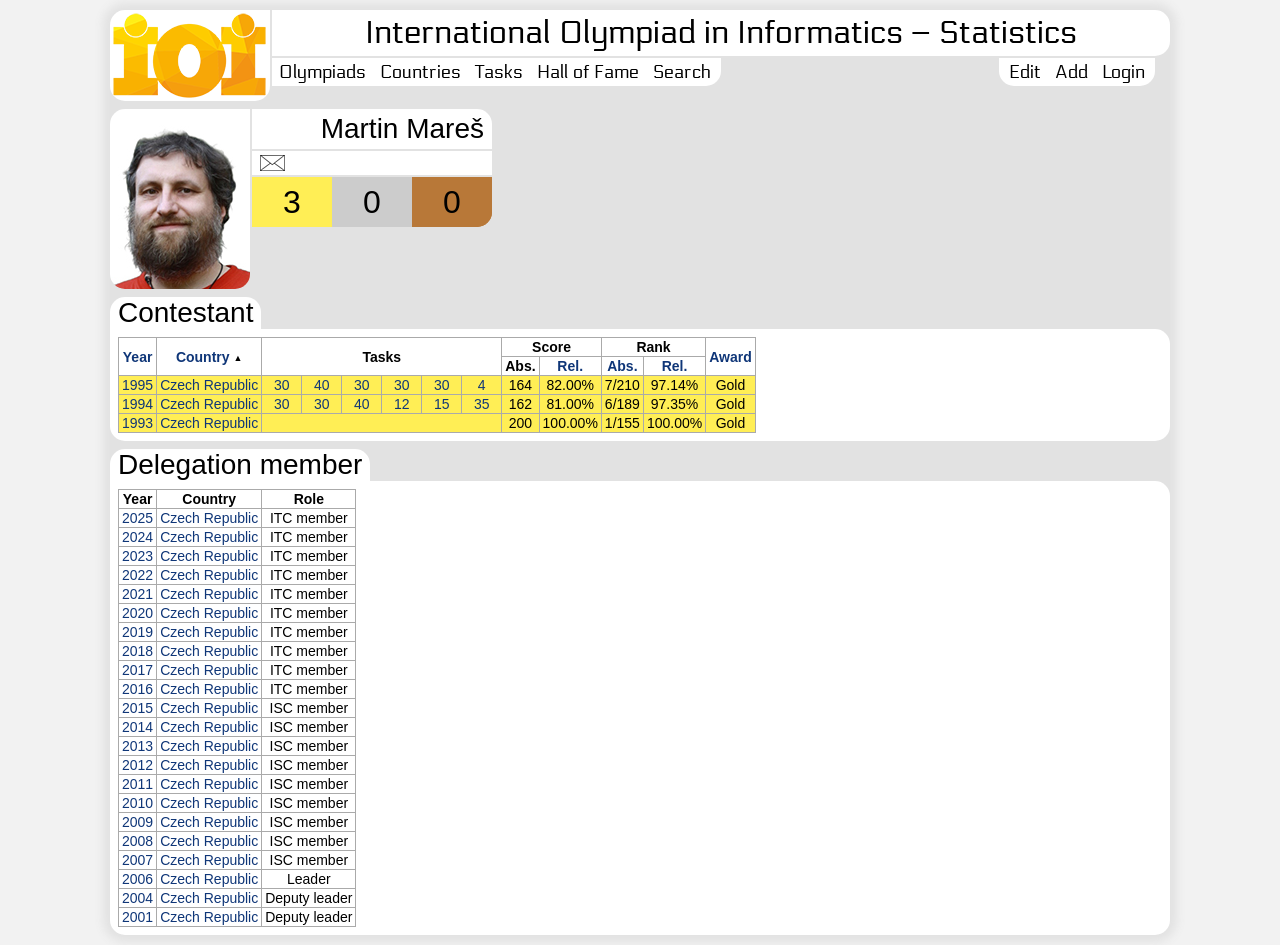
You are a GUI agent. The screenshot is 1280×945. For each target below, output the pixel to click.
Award (730, 357)
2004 (137, 898)
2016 (137, 689)
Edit (1025, 72)
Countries (420, 72)
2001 (137, 917)
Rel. (570, 366)
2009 (137, 822)
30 (282, 385)
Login (1123, 72)
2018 (137, 651)
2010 (137, 803)
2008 (137, 841)
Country (203, 357)
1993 (137, 423)
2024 (137, 537)
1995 (137, 385)
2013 (137, 746)
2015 (137, 708)
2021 (137, 594)
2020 (137, 613)
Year (138, 357)
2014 (137, 727)
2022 (137, 575)
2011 (137, 784)
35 (482, 404)
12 (402, 404)
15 (442, 404)
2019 (137, 632)
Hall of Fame (588, 72)
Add (1071, 72)
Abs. (622, 366)
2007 (137, 860)
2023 (137, 556)
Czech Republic (209, 385)
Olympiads (322, 72)
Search (682, 72)
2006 (137, 879)
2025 (137, 518)
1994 (137, 404)
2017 (137, 670)
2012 (137, 765)
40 (322, 385)
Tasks (499, 72)
